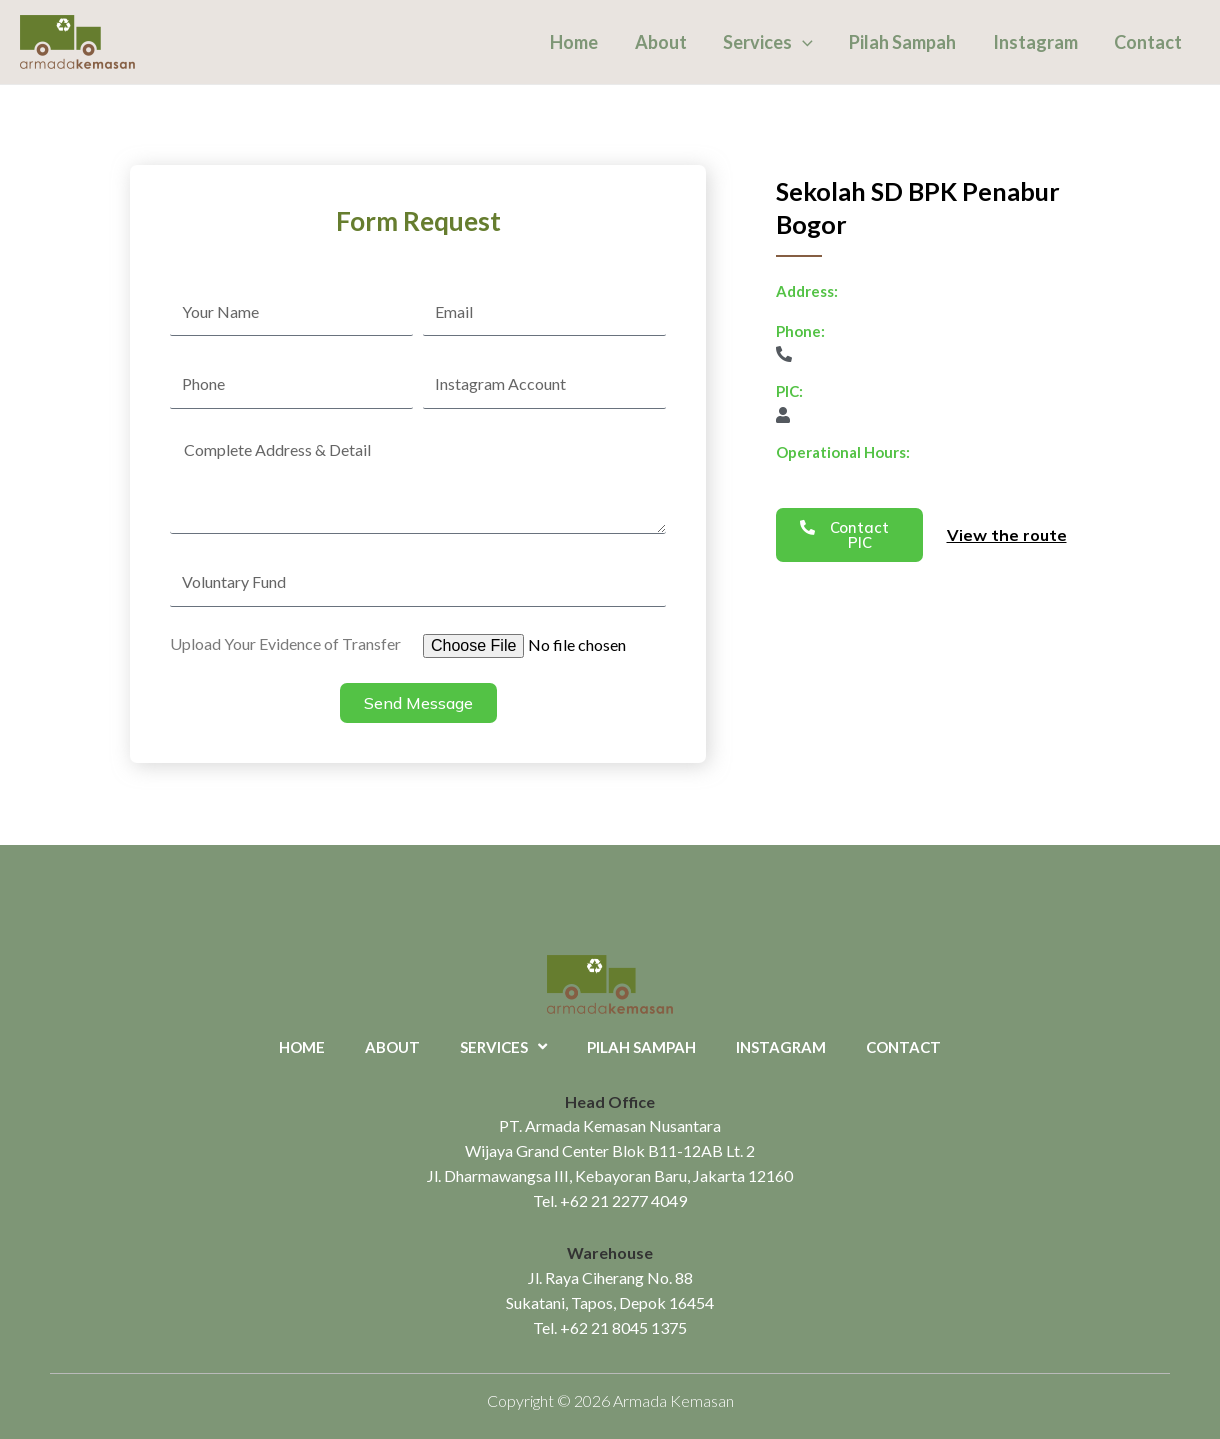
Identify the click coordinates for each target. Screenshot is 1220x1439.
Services (769, 42)
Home (576, 42)
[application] (803, 42)
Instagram (1035, 42)
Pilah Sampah (903, 42)
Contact (1148, 42)
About (662, 42)
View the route (1007, 535)
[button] (849, 535)
